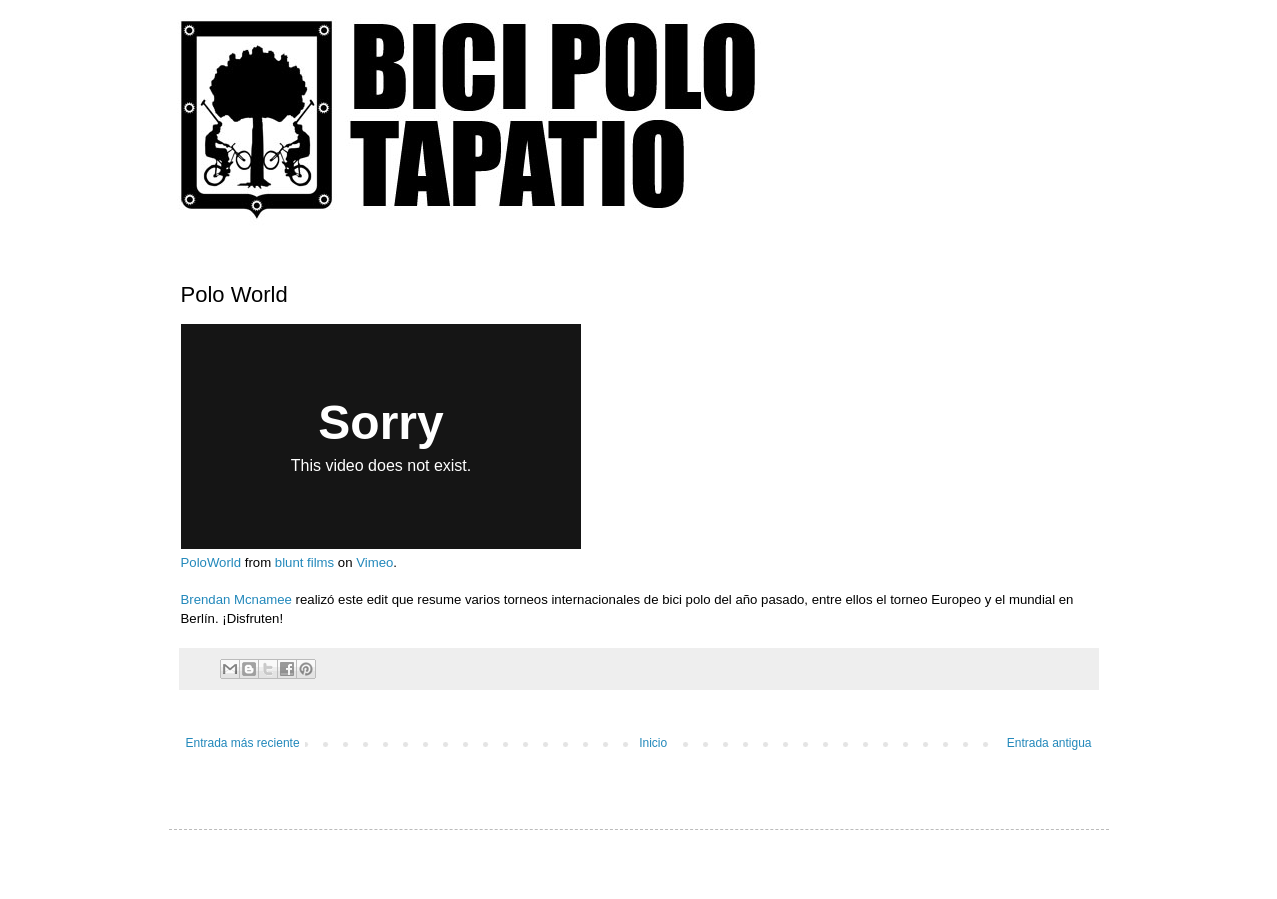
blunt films (304, 562)
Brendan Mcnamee (236, 599)
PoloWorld (211, 562)
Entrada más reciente (243, 743)
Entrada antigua (1049, 743)
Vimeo (374, 562)
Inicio (653, 743)
